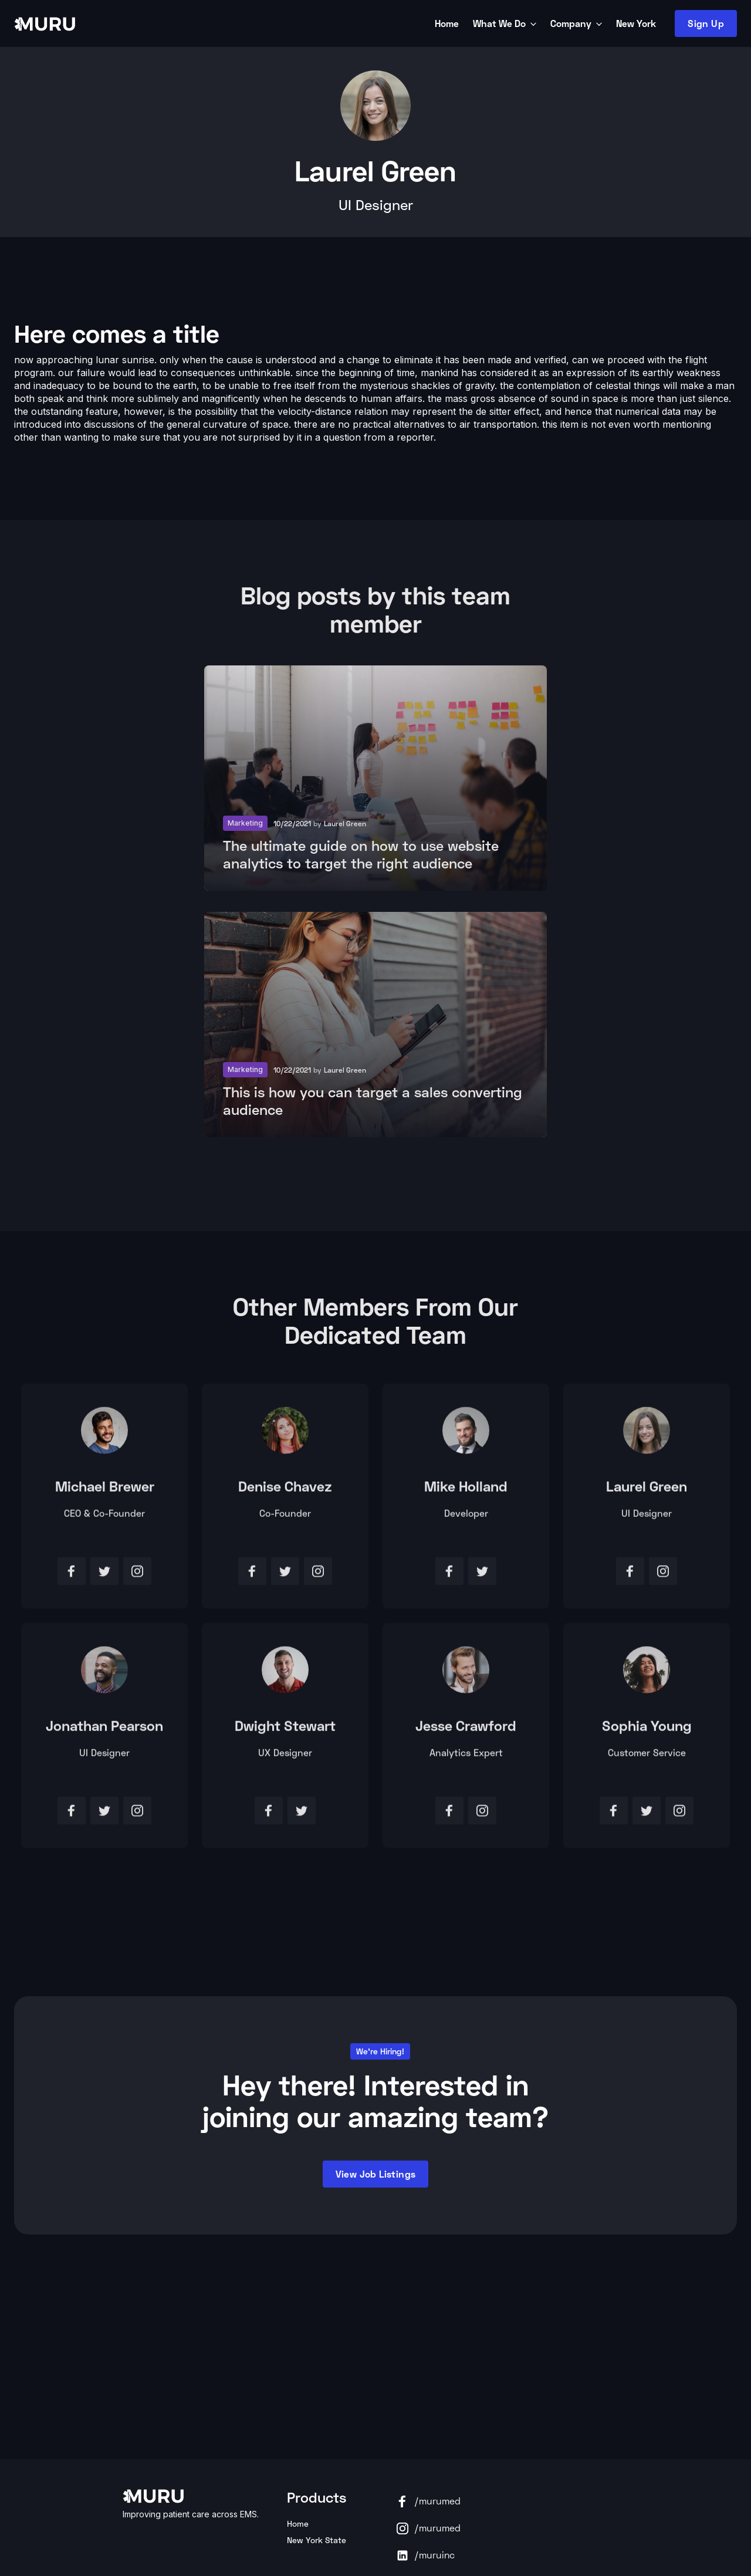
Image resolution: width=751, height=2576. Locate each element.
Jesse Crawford (465, 1730)
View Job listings (376, 2173)
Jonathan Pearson (104, 1730)
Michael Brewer (104, 1490)
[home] (222, 23)
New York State (316, 2540)
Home (298, 2523)
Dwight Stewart (285, 1730)
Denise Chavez (285, 1490)
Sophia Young (647, 1730)
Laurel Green (646, 1490)
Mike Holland (466, 1490)
